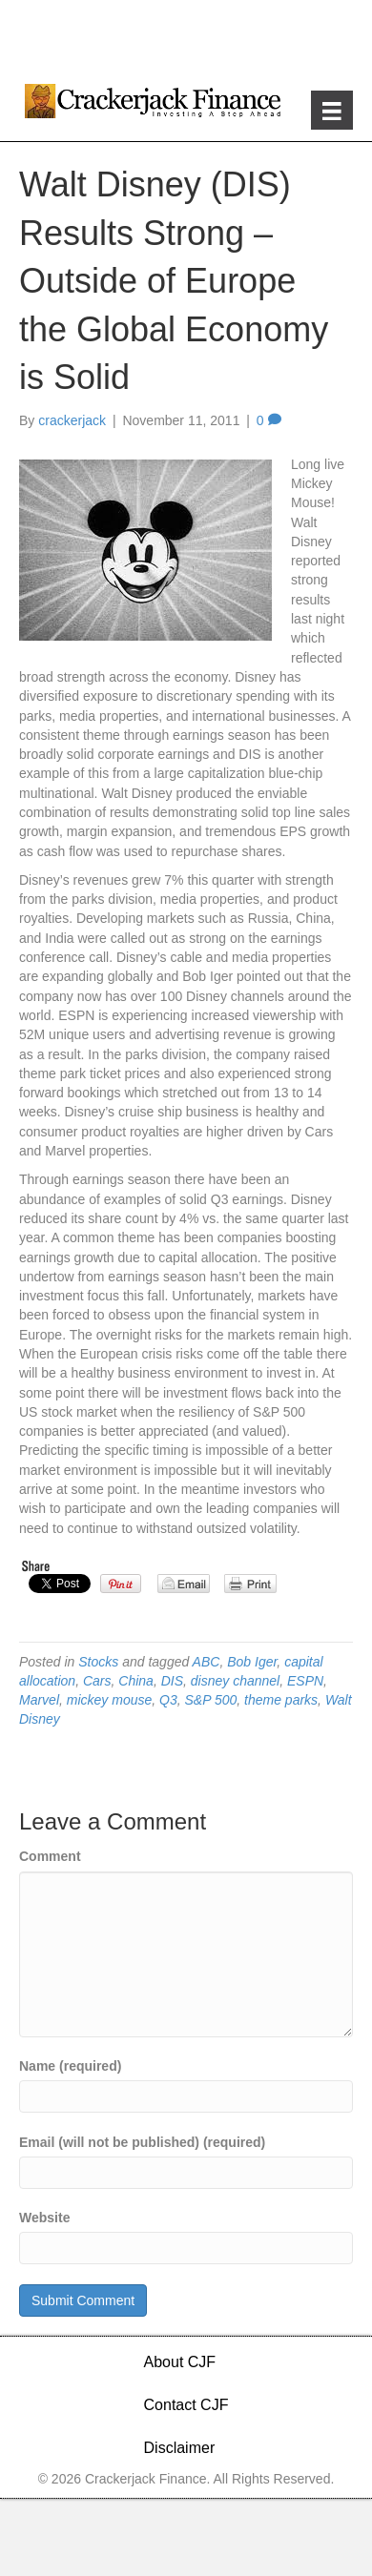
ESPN (305, 1680)
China (136, 1680)
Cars (97, 1680)
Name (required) (70, 2066)
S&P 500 (211, 1699)
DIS (172, 1680)
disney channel (235, 1680)
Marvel (39, 1699)
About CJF (180, 2362)
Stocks (98, 1661)
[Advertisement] (186, 38)
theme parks (281, 1699)
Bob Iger (252, 1661)
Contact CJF (186, 2405)
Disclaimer (180, 2448)
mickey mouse (109, 1699)
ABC (206, 1661)
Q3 (168, 1699)
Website (44, 2217)
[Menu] (332, 110)
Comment (50, 1856)
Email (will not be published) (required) (142, 2142)
